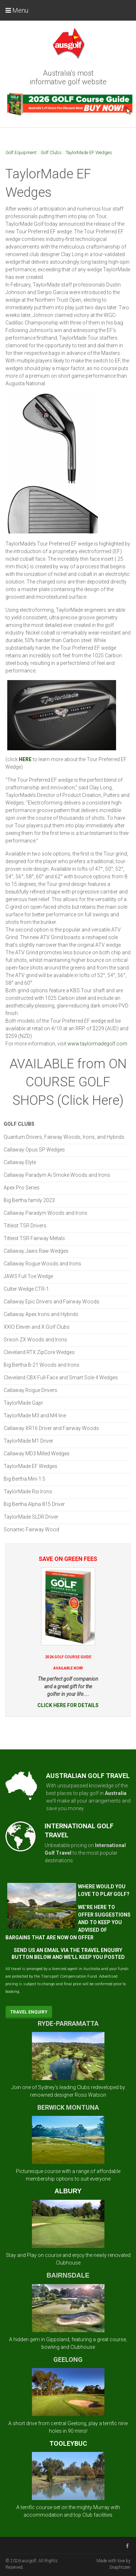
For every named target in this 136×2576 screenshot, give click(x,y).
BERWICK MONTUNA (68, 2107)
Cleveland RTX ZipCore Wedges (39, 1352)
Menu (16, 10)
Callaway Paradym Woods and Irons (45, 1213)
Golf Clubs (51, 152)
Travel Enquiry (29, 2012)
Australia (116, 1793)
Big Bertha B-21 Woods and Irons (41, 1365)
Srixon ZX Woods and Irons (35, 1339)
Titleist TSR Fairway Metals (34, 1238)
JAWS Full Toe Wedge (28, 1276)
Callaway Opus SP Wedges (34, 1150)
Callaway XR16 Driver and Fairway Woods (51, 1428)
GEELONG (68, 2359)
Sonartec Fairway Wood (31, 1529)
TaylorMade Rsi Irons (28, 1491)
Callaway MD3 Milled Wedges (37, 1453)
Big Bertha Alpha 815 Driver (34, 1504)
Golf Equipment (21, 152)
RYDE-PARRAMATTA (68, 2023)
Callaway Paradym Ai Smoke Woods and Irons (57, 1175)
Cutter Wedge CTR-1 (26, 1289)
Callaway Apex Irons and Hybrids (41, 1314)
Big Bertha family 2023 (29, 1200)
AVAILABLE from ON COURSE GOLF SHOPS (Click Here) (68, 1082)
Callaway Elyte (20, 1162)
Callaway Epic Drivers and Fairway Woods (51, 1301)
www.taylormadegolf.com (97, 1044)
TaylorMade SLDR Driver (31, 1517)
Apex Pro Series (22, 1188)
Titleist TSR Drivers (25, 1225)
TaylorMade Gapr (23, 1403)
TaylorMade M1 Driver (28, 1441)
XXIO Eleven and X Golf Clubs (37, 1327)
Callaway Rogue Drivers (30, 1390)
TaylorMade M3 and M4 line (35, 1415)
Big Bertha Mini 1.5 (24, 1479)
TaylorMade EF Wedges (89, 152)
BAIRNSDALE (67, 2275)
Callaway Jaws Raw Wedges (36, 1251)
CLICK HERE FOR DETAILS (68, 1705)
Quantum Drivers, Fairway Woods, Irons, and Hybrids (64, 1137)
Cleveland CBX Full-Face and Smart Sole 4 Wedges (61, 1377)
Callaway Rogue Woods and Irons (42, 1263)
